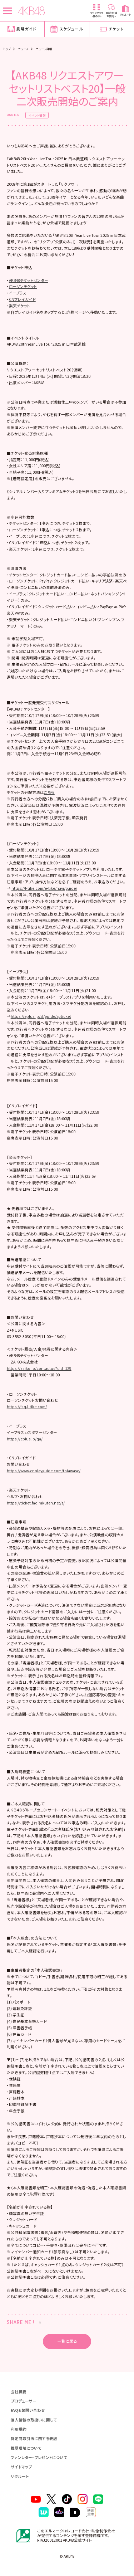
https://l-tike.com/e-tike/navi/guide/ (44, 888)
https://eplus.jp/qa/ (25, 1438)
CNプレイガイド (22, 299)
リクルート (20, 2476)
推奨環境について (26, 2448)
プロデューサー (23, 2401)
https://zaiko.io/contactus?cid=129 (39, 1368)
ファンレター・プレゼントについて (39, 2457)
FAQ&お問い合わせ (28, 2410)
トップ (6, 48)
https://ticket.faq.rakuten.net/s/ (36, 1503)
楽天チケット (19, 305)
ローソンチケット (23, 286)
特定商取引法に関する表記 (34, 2438)
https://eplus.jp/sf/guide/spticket (41, 1016)
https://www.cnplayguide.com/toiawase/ (43, 1470)
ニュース (23, 48)
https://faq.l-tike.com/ (27, 1406)
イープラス (17, 293)
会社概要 (18, 2391)
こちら (49, 792)
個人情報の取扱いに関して (34, 2420)
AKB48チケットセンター (28, 280)
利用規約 (18, 2429)
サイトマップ (21, 2466)
